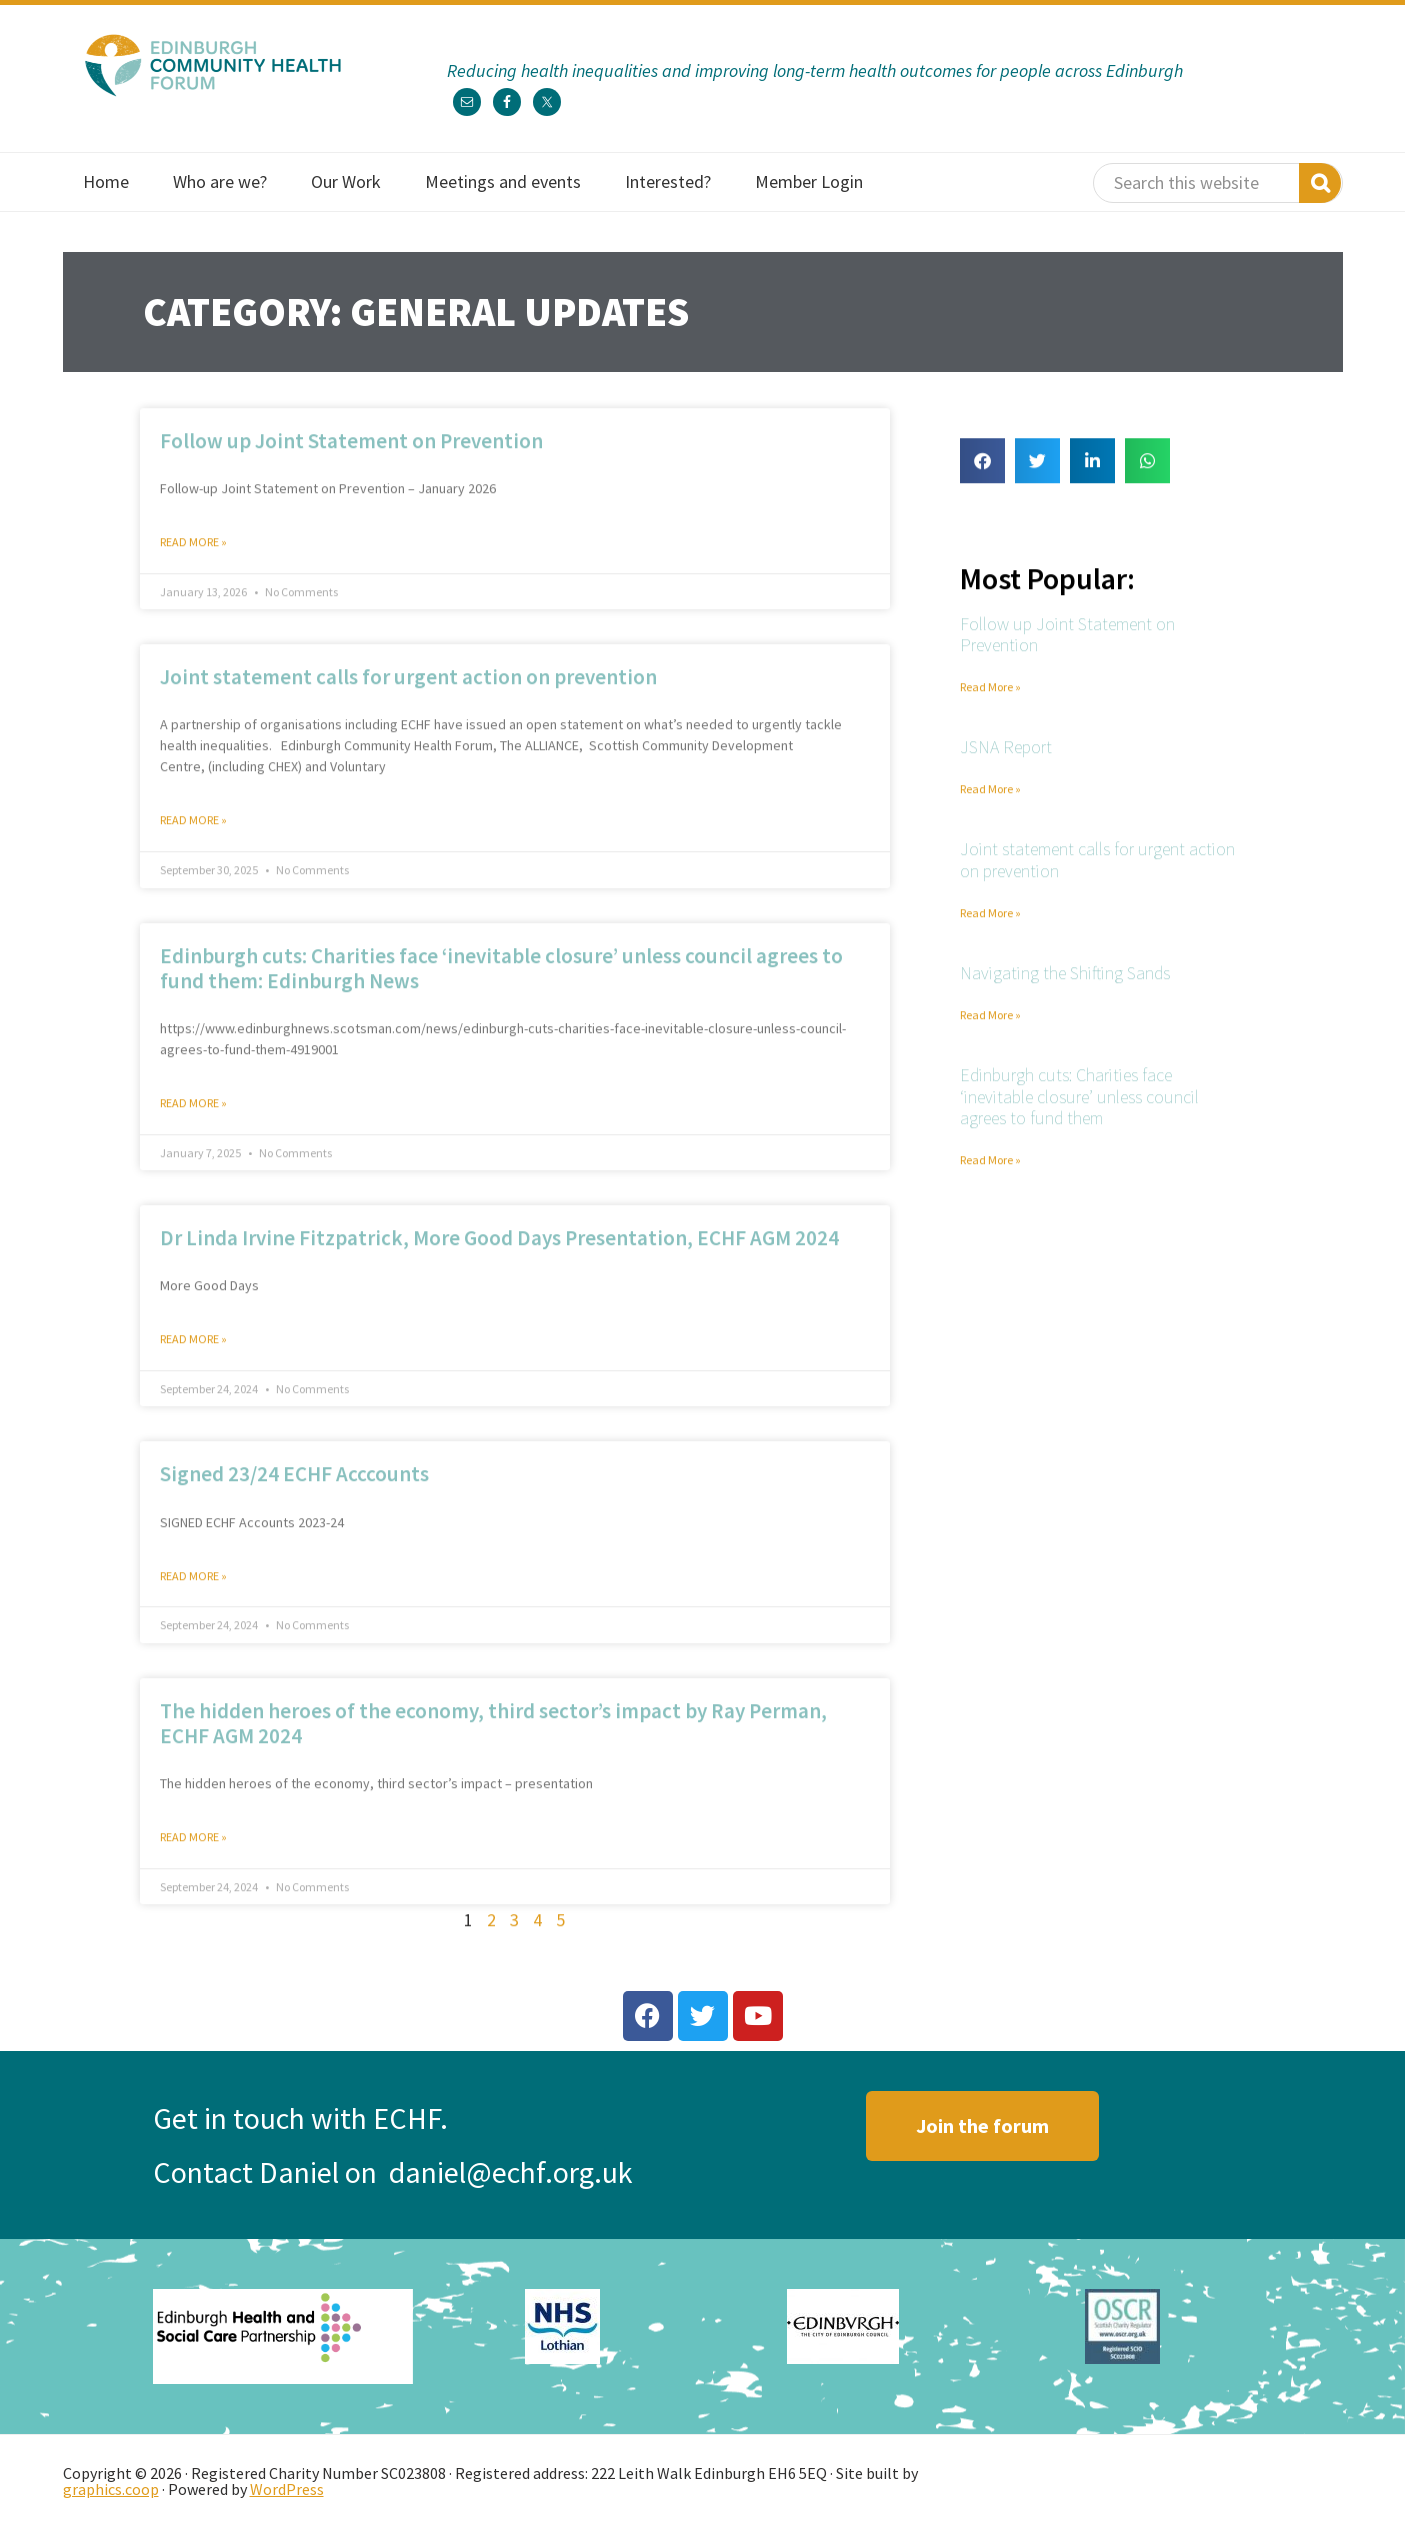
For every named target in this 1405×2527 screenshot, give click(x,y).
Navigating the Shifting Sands (1065, 992)
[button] (982, 480)
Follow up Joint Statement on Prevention (351, 460)
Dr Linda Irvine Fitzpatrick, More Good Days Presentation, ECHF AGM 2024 (499, 1258)
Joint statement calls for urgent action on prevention (408, 697)
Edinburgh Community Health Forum (213, 65)
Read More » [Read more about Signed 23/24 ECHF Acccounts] (193, 1595)
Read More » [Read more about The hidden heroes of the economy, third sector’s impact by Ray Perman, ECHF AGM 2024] (193, 1857)
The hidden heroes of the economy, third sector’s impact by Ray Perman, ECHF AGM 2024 (493, 1743)
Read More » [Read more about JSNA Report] (990, 808)
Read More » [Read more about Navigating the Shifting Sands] (990, 1034)
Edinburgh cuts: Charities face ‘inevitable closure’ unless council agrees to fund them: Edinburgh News (501, 988)
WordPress (287, 2489)
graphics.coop (111, 2489)
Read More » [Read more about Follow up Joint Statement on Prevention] (193, 561)
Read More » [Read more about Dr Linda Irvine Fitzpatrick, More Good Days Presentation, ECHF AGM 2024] (193, 1359)
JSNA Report (1006, 767)
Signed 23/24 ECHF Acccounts (294, 1494)
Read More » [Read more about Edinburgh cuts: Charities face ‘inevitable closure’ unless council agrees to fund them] (990, 1179)
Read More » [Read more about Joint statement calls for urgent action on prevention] (193, 840)
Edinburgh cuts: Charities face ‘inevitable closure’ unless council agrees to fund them (1079, 1116)
